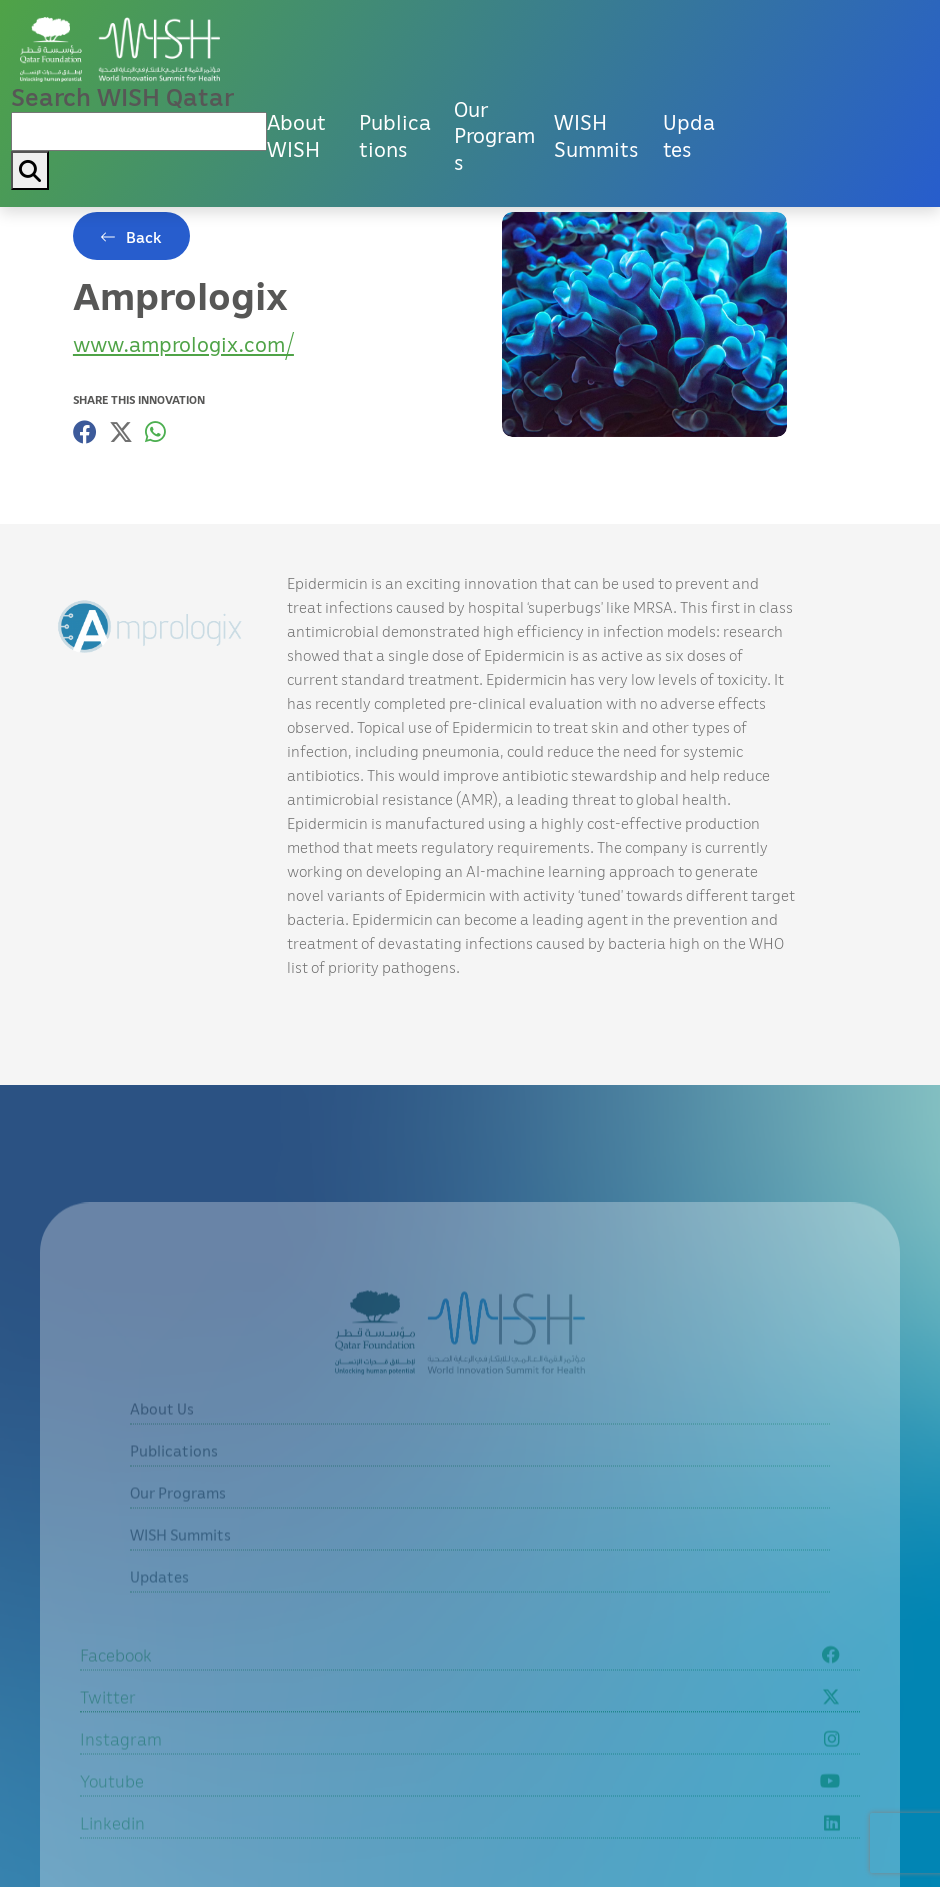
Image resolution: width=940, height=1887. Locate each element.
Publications (395, 135)
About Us (162, 1436)
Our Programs (494, 136)
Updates (689, 135)
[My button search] (30, 170)
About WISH (296, 135)
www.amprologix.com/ (183, 343)
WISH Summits (596, 135)
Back (144, 237)
